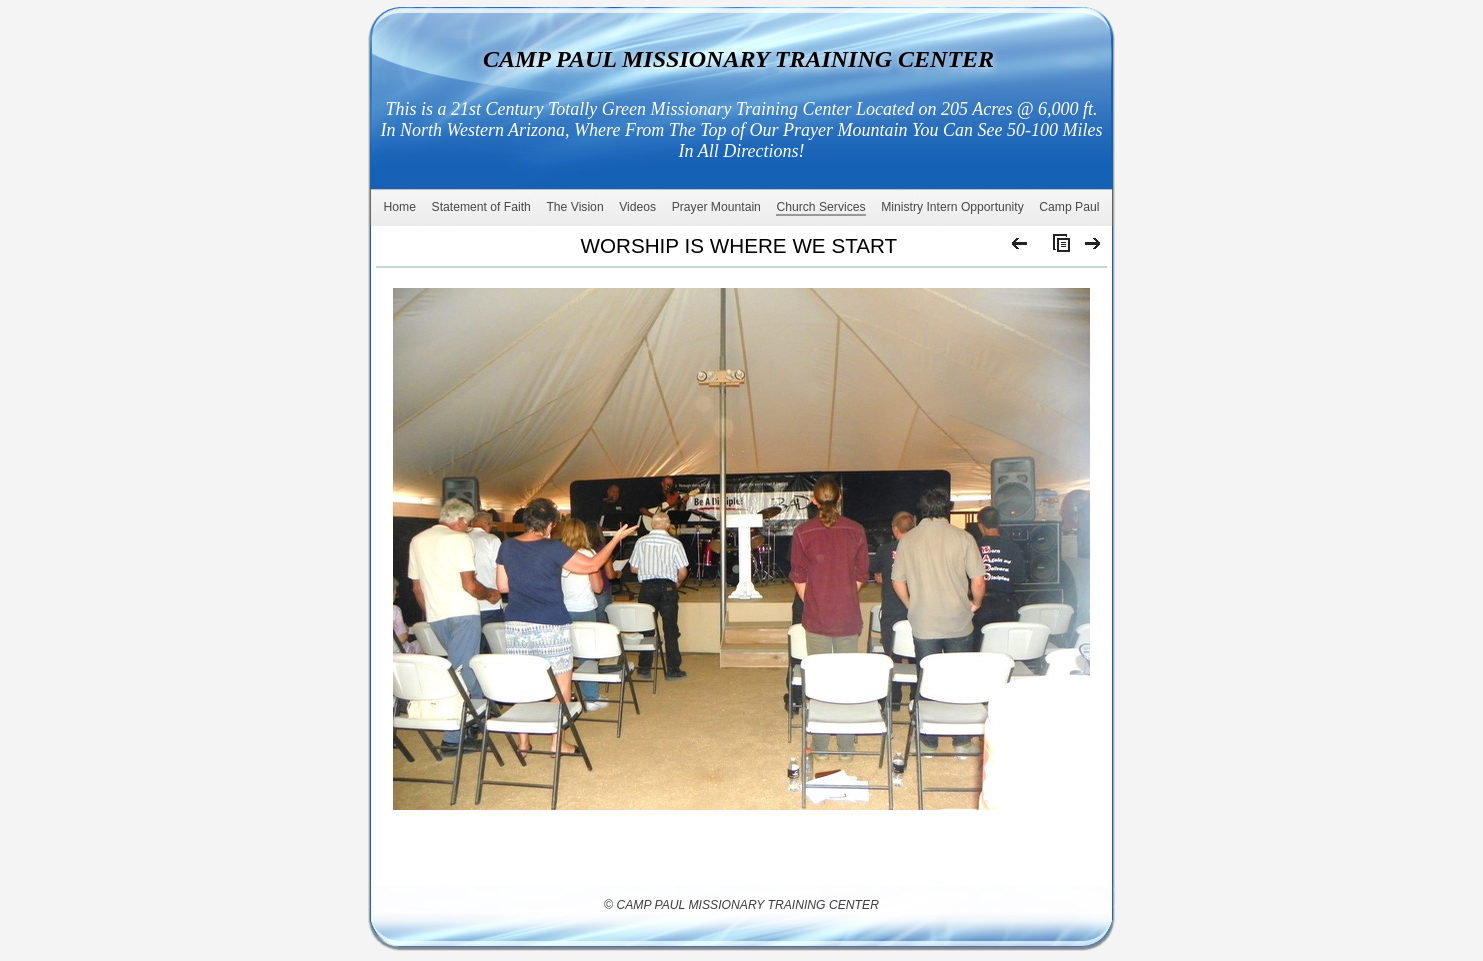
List (1057, 248)
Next (1093, 248)
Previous (1020, 248)
